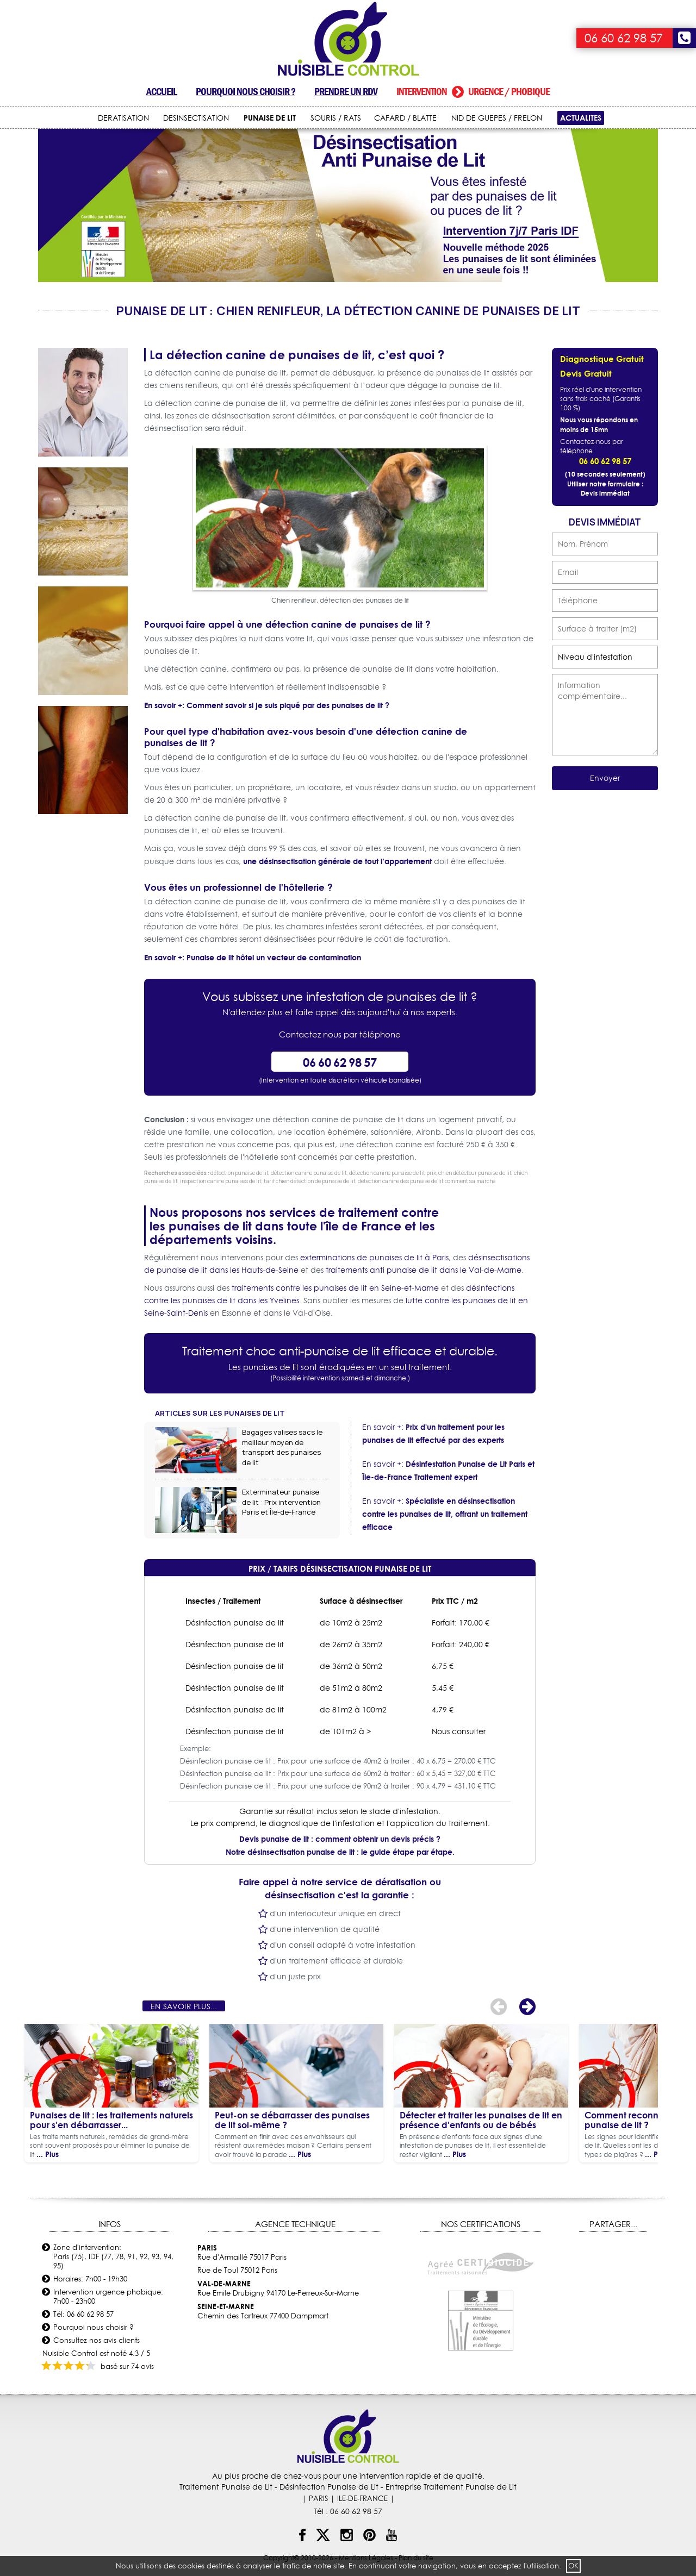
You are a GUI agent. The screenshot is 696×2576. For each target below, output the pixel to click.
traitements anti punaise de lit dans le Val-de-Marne (423, 1270)
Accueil (161, 91)
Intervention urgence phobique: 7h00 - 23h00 (108, 2296)
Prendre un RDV (345, 91)
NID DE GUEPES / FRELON (496, 117)
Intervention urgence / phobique (473, 91)
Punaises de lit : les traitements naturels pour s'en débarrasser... (111, 2120)
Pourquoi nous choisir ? (245, 91)
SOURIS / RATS (335, 117)
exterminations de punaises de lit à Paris (374, 1257)
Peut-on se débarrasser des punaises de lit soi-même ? (292, 2120)
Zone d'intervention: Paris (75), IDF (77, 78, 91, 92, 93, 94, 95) (113, 2256)
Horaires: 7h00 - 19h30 (90, 2279)
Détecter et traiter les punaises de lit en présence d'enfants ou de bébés (481, 2120)
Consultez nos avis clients (96, 2340)
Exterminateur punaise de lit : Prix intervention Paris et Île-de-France (281, 1502)
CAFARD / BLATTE (405, 117)
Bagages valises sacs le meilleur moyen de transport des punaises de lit (282, 1447)
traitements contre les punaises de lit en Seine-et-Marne (335, 1288)
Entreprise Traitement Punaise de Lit (451, 2486)
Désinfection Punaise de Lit (328, 2486)
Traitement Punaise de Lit (225, 2486)
